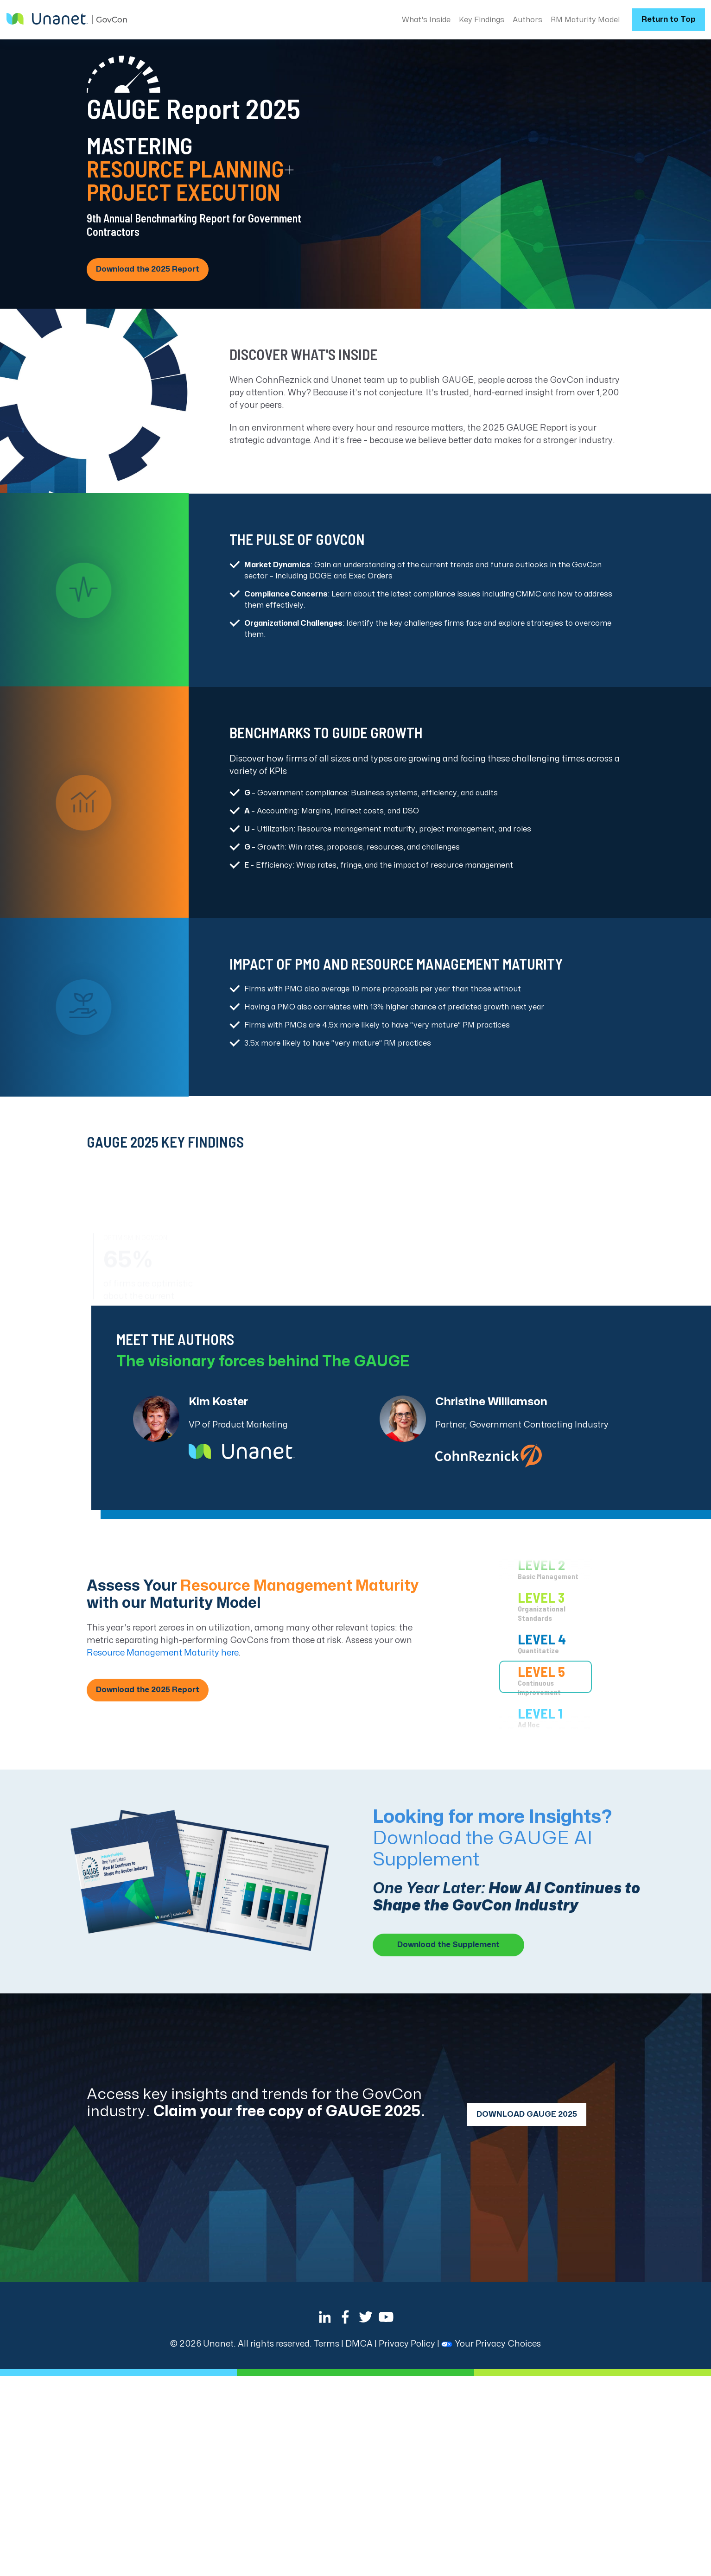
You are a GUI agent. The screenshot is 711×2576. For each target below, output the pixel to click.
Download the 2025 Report (147, 269)
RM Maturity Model (585, 20)
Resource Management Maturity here (162, 1653)
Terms (326, 2344)
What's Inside (426, 20)
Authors (527, 20)
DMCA (359, 2344)
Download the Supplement (448, 1944)
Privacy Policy (407, 2344)
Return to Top (668, 19)
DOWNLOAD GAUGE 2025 (526, 2114)
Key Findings (481, 20)
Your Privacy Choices (491, 2344)
